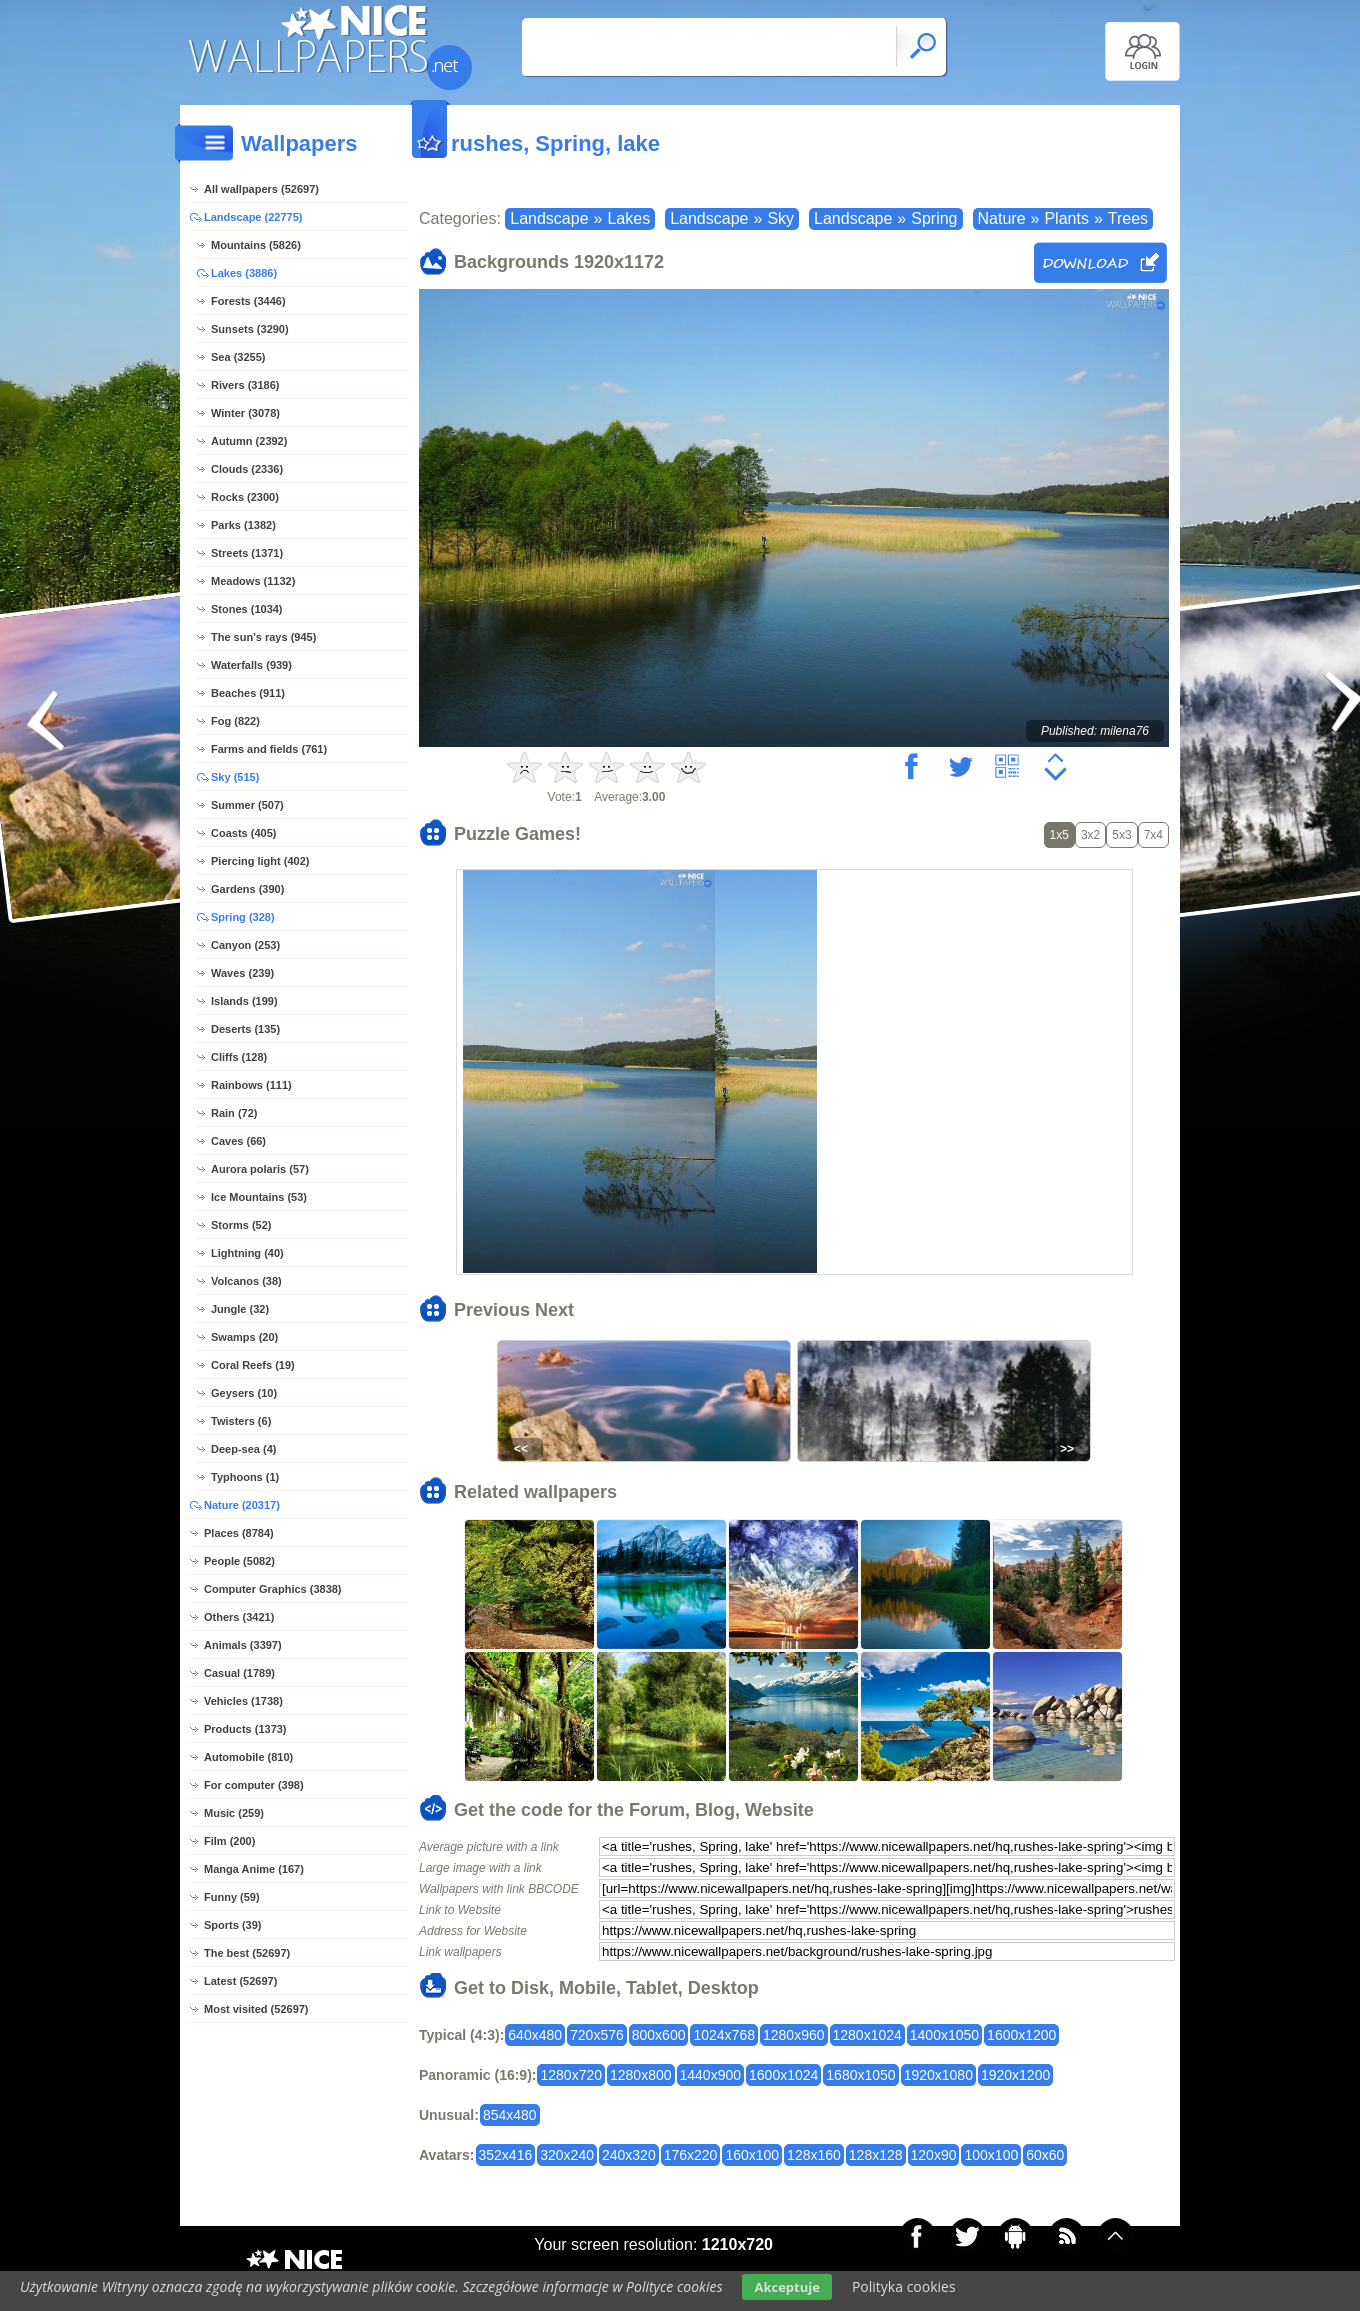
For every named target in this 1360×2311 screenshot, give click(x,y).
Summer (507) (247, 805)
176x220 (691, 2155)
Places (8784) (239, 1533)
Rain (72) (234, 1113)
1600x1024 (783, 2075)
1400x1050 (944, 2035)
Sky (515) (235, 777)
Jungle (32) (240, 1309)
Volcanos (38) (246, 1281)
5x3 (1121, 835)
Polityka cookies (904, 2286)
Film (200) (229, 1841)
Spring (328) (243, 917)
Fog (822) (235, 721)
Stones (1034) (247, 609)
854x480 (510, 2115)
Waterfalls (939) (251, 665)
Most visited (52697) (256, 2009)
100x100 (991, 2155)
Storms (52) (241, 1225)
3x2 (1090, 835)
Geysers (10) (244, 1393)
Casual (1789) (239, 1673)
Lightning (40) (247, 1253)
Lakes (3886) (244, 273)
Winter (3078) (245, 413)
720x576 (597, 2035)
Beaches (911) (248, 693)
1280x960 (794, 2035)
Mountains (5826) (256, 245)
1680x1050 (860, 2075)
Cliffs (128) (239, 1057)
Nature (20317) (242, 1505)
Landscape (549, 218)
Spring (934, 218)
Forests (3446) (248, 301)
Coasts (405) (243, 833)
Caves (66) (238, 1141)
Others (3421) (239, 1617)
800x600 (659, 2035)
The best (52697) (247, 1953)
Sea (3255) (238, 357)
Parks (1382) (243, 525)
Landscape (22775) (253, 217)
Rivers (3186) (245, 385)
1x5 (1059, 835)
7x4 (1153, 835)
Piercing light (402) (260, 861)
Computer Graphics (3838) (273, 1589)
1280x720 (571, 2075)
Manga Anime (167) (254, 1869)
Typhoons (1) (245, 1477)
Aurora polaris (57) (260, 1169)
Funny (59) (232, 1897)
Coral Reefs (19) (253, 1365)
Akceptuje (786, 2287)
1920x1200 (1015, 2075)
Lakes (628, 218)
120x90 (934, 2155)
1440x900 (711, 2075)
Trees (1128, 218)
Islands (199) (244, 1001)
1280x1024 (867, 2035)
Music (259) (234, 1813)
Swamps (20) (244, 1337)
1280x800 (641, 2075)
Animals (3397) (243, 1645)
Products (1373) (245, 1729)
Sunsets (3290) (250, 329)
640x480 (535, 2035)
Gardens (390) (247, 889)
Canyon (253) (245, 945)
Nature (1002, 218)
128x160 (814, 2155)
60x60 (1045, 2155)
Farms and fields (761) (269, 749)
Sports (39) (232, 1925)
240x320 (629, 2155)
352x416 (506, 2155)
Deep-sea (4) (243, 1449)
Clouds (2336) (247, 469)
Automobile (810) (248, 1757)
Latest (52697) (240, 1981)
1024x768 (724, 2035)
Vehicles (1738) (243, 1701)
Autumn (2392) (249, 441)
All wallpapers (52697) (261, 189)
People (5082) (239, 1561)
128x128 (876, 2155)
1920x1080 (938, 2075)
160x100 (752, 2155)
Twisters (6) (241, 1421)
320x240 (567, 2155)
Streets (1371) (247, 553)
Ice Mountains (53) (259, 1197)
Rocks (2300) (245, 497)
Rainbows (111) (251, 1085)
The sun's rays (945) (263, 637)
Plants (1066, 218)
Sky (780, 218)
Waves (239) (242, 973)
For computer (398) (254, 1785)
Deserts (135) (245, 1029)
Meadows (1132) (253, 581)
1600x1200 (1021, 2035)
